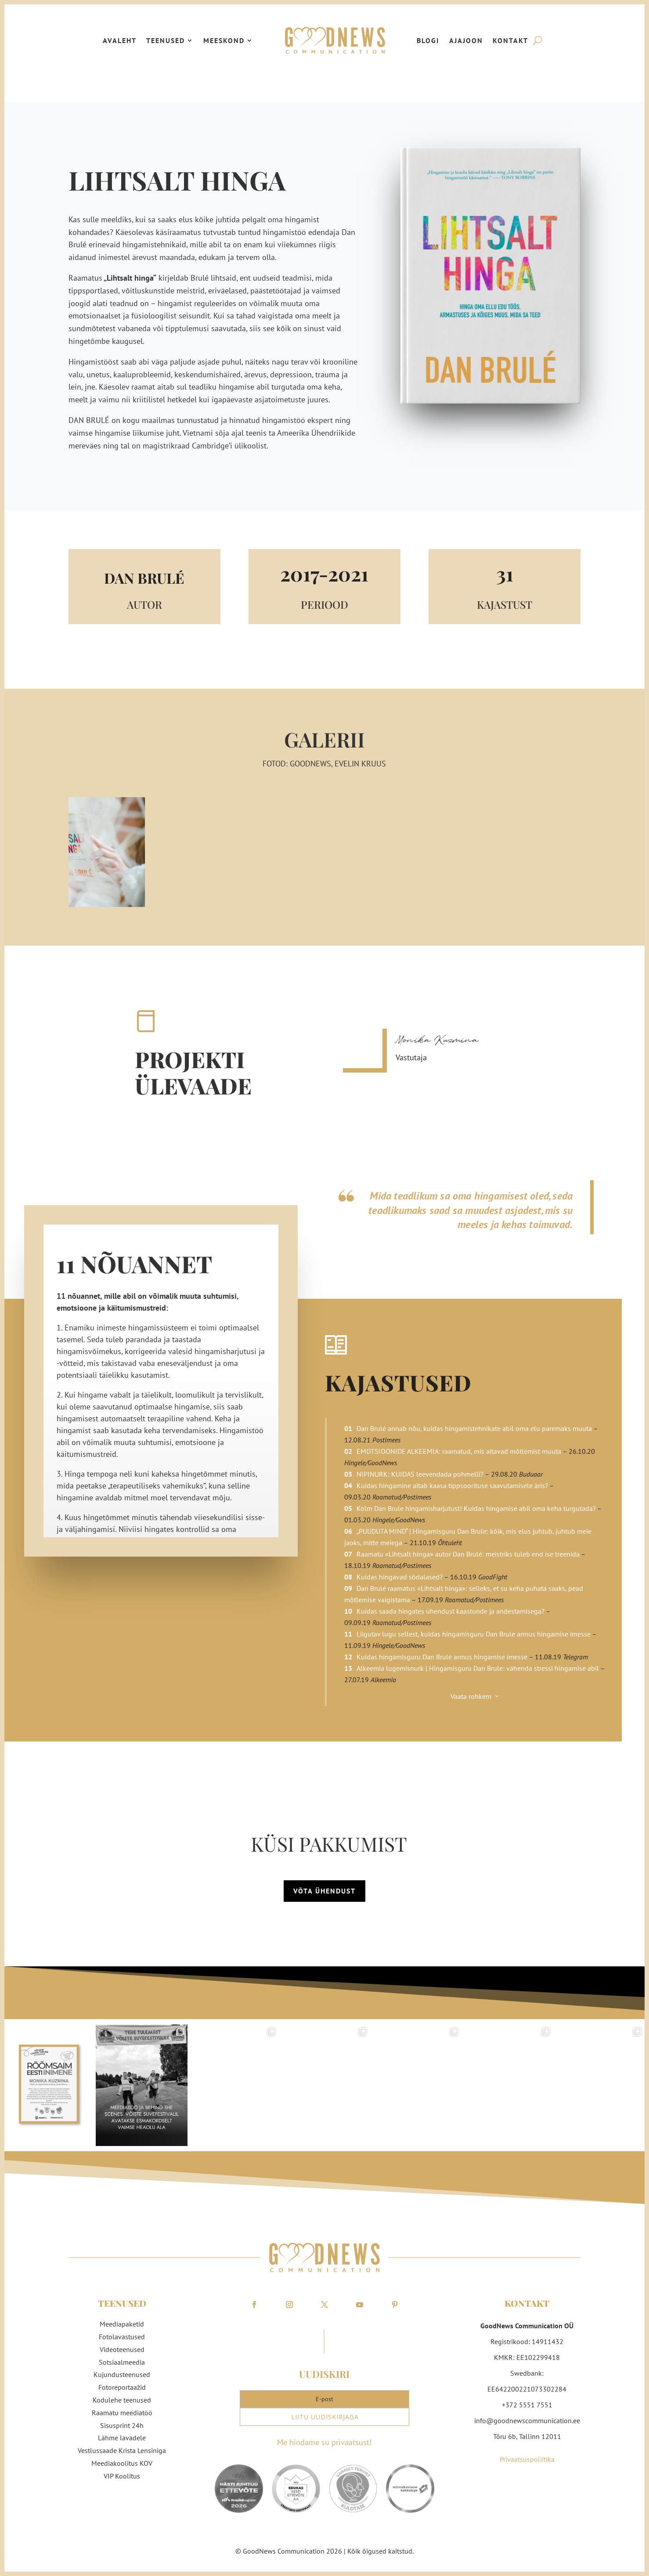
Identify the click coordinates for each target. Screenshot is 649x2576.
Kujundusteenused (122, 2374)
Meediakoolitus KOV (121, 2463)
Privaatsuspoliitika (527, 2459)
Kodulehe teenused (122, 2399)
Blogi (428, 40)
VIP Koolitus (122, 2475)
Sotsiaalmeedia (122, 2362)
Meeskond (224, 40)
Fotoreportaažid (122, 2387)
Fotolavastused (122, 2336)
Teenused (165, 40)
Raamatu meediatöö (122, 2412)
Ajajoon (466, 40)
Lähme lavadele (122, 2437)
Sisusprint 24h (122, 2425)
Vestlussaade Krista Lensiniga (122, 2450)
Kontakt (510, 40)
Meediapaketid (122, 2323)
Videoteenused (122, 2349)
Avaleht (120, 40)
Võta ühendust (324, 1890)
